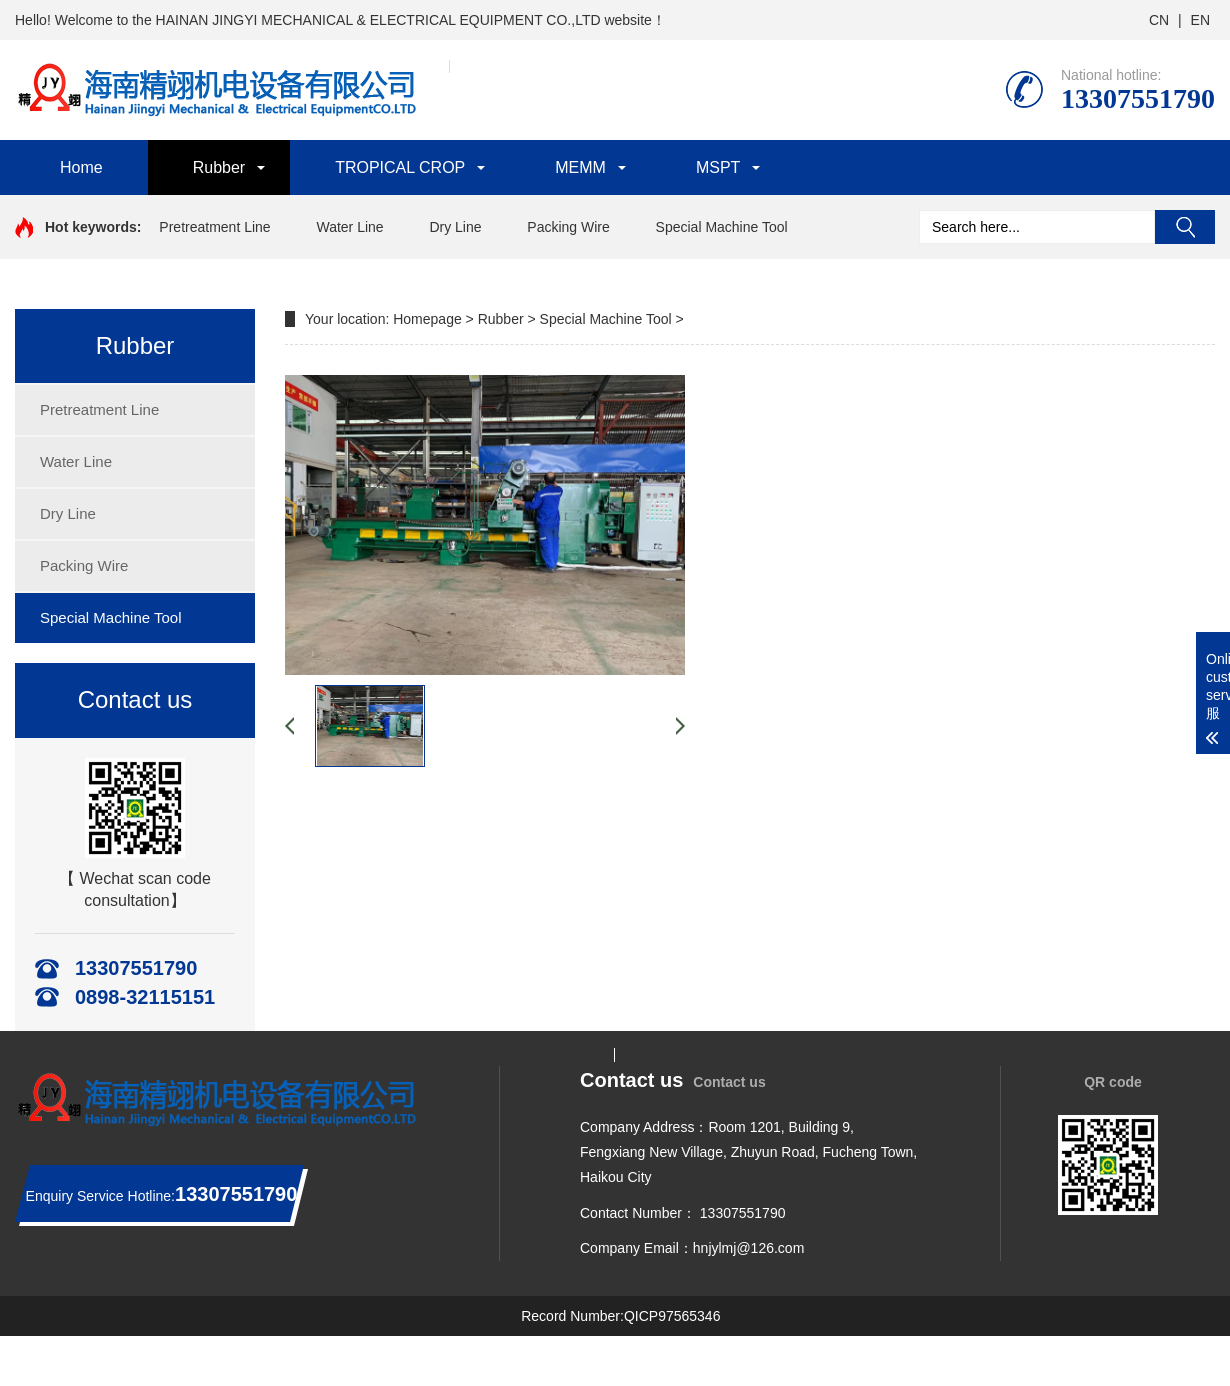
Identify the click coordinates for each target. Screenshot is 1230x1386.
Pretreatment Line (214, 227)
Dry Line (455, 227)
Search (1185, 227)
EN (1200, 20)
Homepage (427, 319)
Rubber (219, 167)
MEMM (580, 167)
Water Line (349, 227)
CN (1159, 20)
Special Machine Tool (722, 227)
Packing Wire (568, 227)
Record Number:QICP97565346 (620, 1316)
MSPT (718, 167)
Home (81, 167)
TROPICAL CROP (400, 167)
